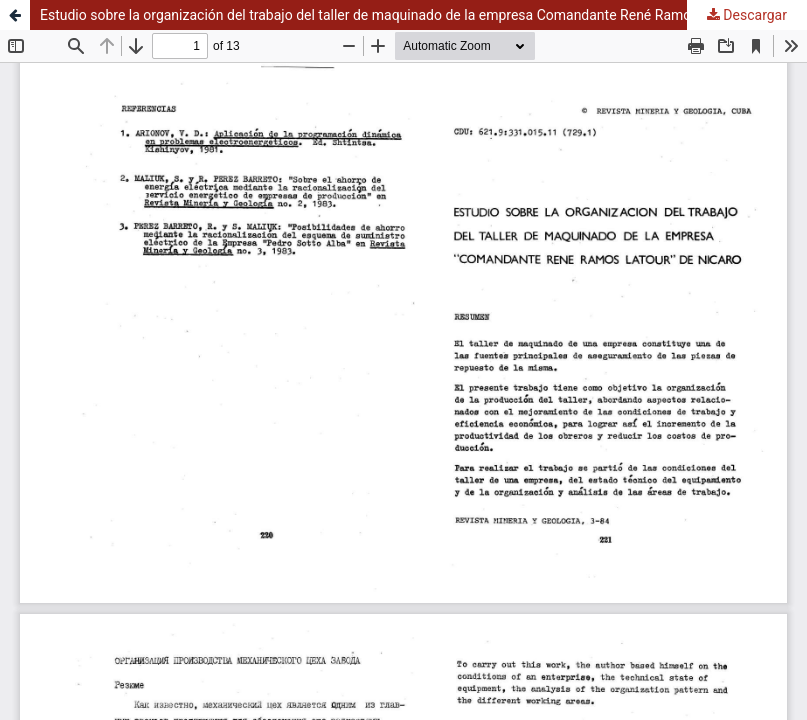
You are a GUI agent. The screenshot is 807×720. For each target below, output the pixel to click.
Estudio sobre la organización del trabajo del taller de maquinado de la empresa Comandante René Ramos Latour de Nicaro (422, 15)
